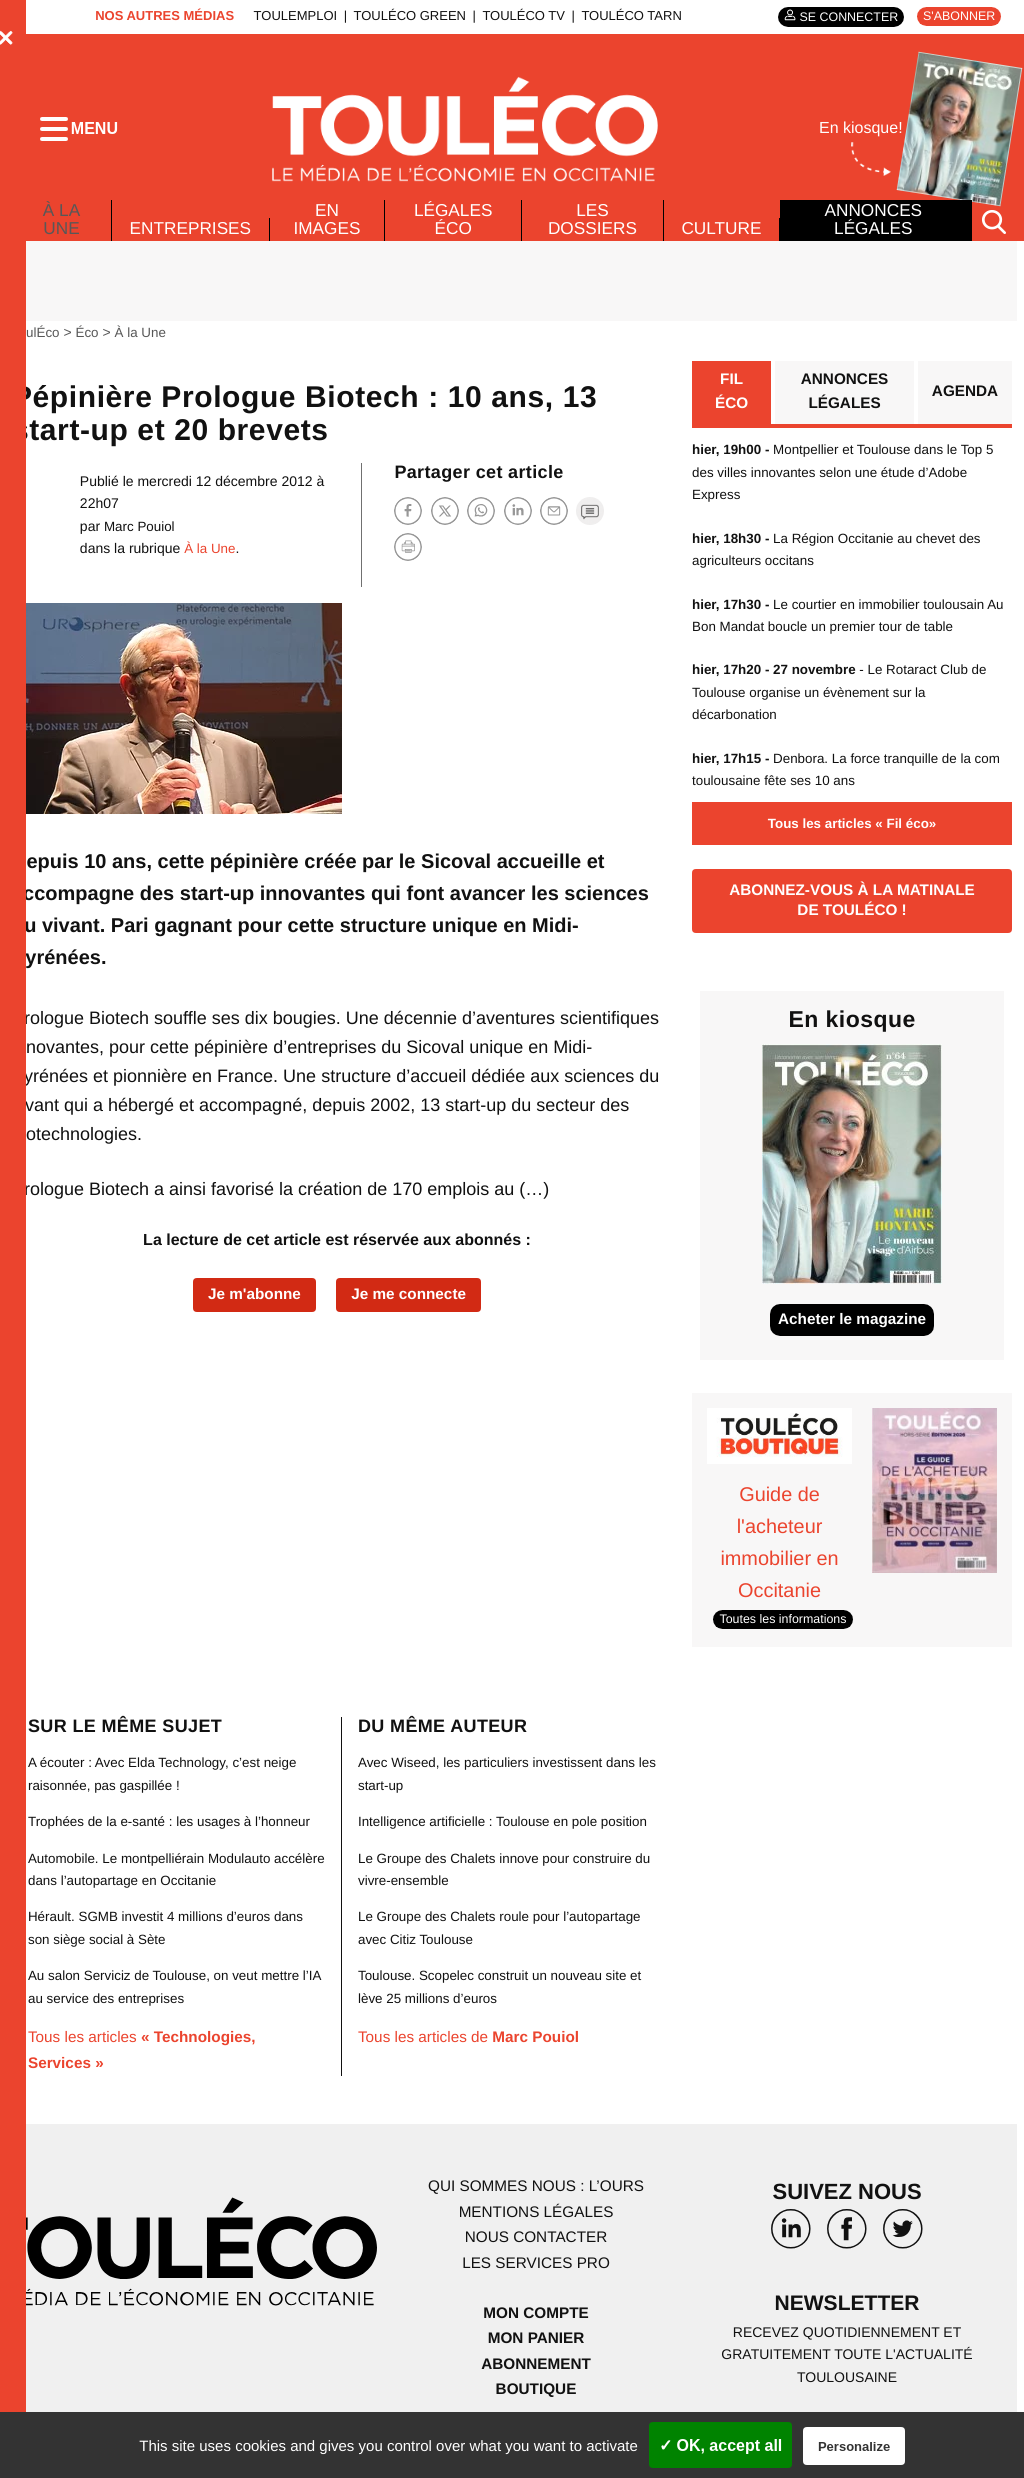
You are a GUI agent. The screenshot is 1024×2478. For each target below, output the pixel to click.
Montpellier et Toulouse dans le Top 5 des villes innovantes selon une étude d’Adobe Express (849, 492)
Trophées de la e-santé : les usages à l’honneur (175, 1846)
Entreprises (191, 246)
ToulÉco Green (404, 15)
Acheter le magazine (852, 1346)
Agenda (963, 411)
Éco (90, 350)
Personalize (854, 2446)
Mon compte (536, 2337)
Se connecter (841, 16)
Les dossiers (590, 237)
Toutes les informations (786, 1644)
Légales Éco (454, 237)
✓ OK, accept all (720, 2445)
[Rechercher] (994, 238)
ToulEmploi (290, 15)
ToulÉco (37, 350)
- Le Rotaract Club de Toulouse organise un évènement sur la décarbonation (846, 712)
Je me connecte (412, 1313)
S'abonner (956, 16)
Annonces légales (873, 237)
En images (330, 237)
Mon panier (535, 2363)
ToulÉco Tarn (626, 15)
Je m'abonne (250, 1313)
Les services (536, 2288)
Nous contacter (535, 2262)
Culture (721, 246)
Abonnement (536, 2389)
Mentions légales (536, 2237)
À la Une (60, 232)
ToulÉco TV (518, 15)
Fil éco (731, 411)
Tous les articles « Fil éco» (852, 844)
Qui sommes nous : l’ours (536, 2211)
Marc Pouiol (141, 544)
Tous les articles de (473, 2084)
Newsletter (847, 2329)
